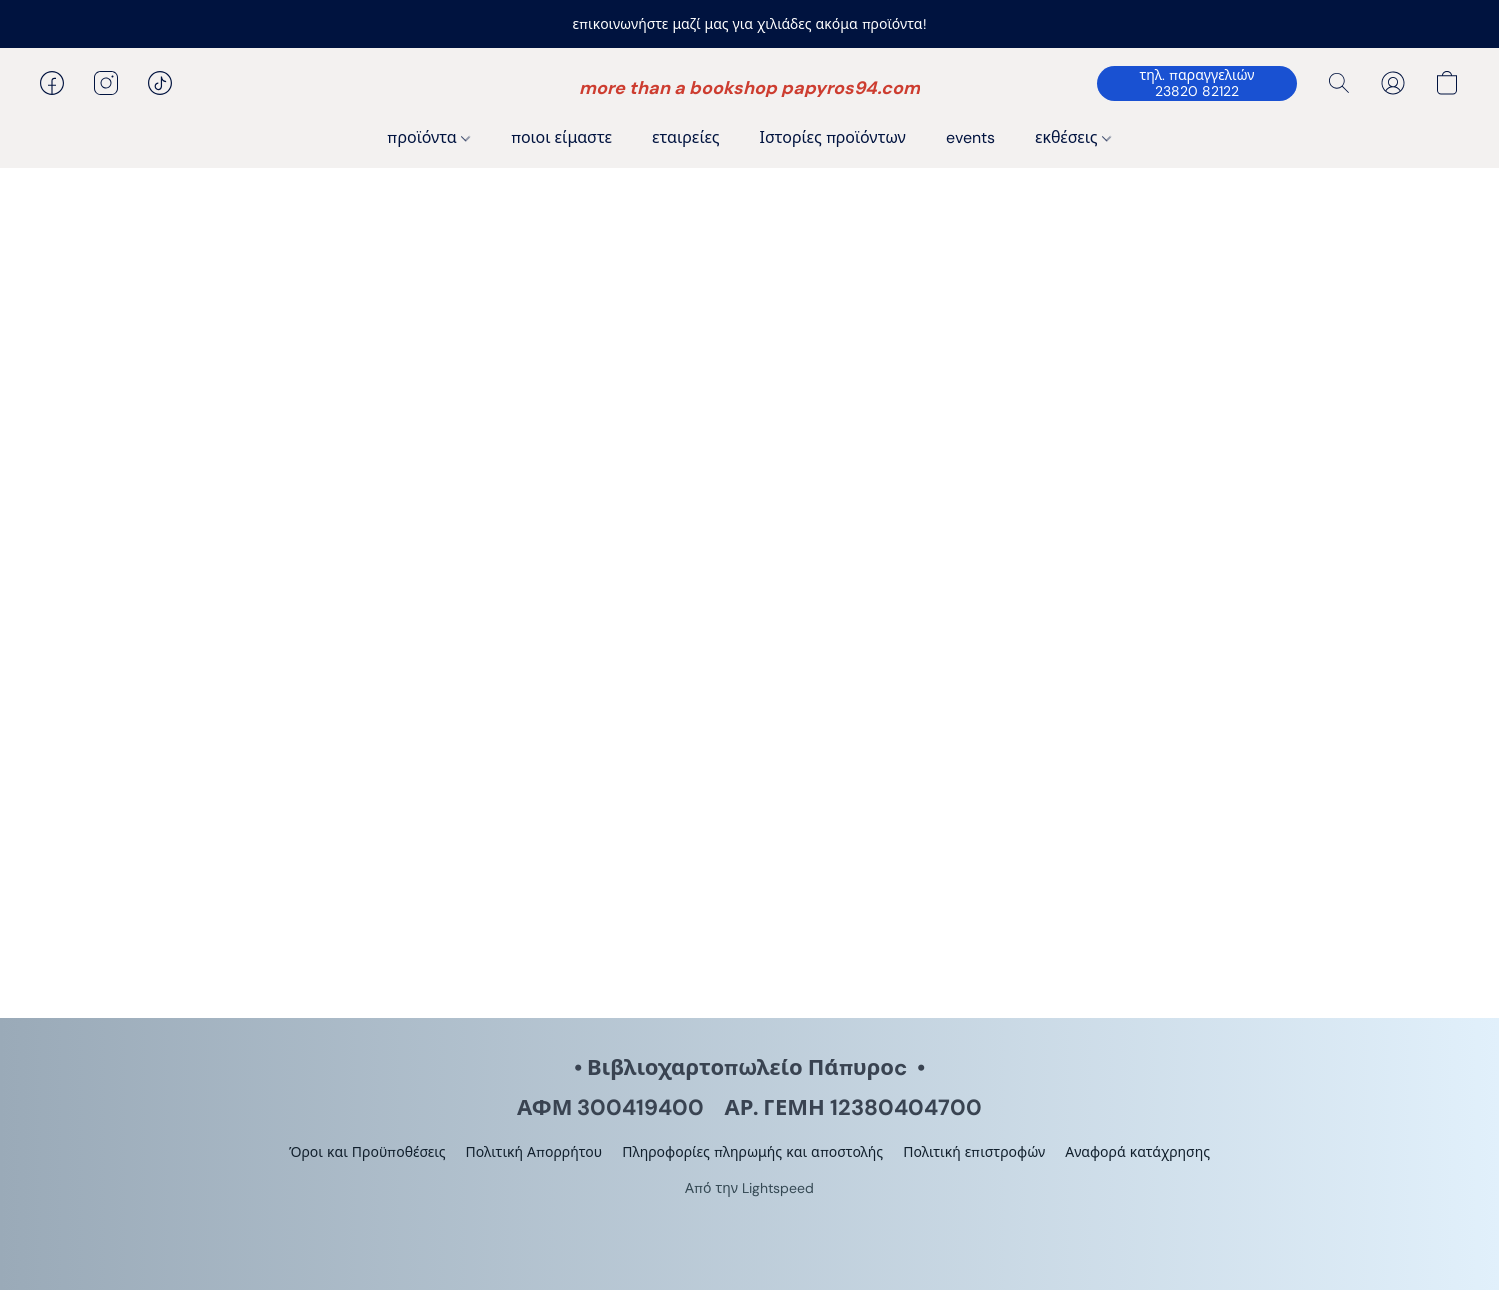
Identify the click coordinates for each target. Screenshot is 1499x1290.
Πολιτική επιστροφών (974, 1152)
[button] (749, 88)
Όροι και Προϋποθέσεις (367, 1152)
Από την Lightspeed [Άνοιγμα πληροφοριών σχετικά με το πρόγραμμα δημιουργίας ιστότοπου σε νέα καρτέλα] (749, 1188)
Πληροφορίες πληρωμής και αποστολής (752, 1152)
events (970, 137)
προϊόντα (428, 137)
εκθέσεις (1073, 137)
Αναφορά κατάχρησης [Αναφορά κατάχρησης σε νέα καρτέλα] (1137, 1152)
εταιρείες (686, 137)
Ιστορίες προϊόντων (833, 137)
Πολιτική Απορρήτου (533, 1152)
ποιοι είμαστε (561, 137)
